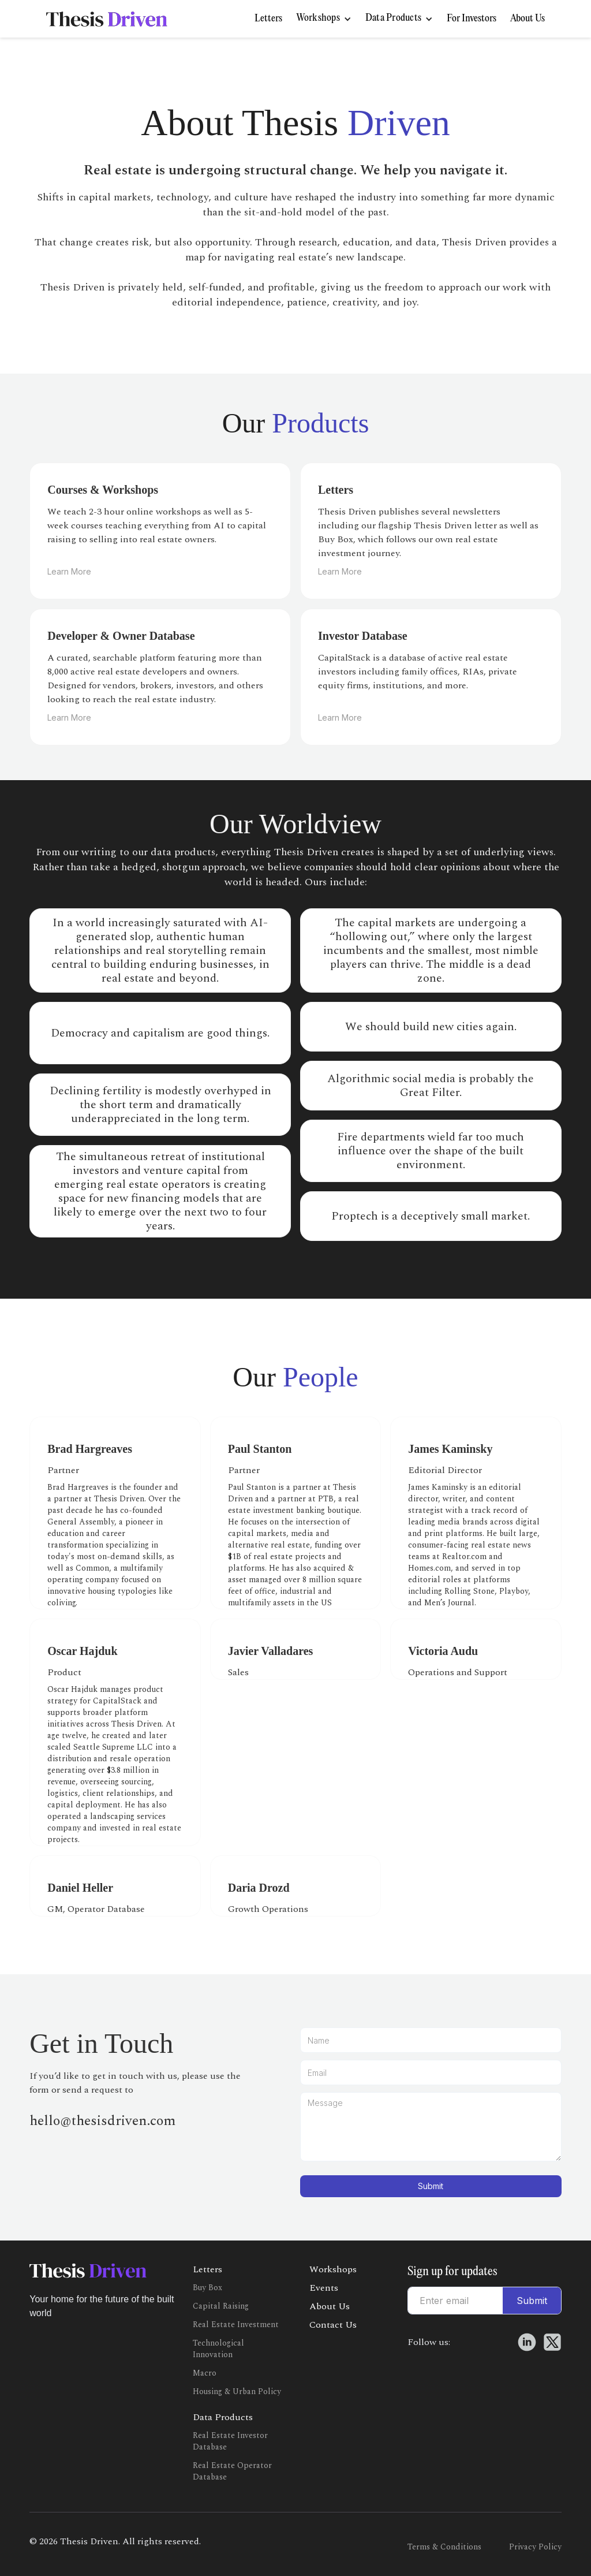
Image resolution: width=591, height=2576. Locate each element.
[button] (323, 19)
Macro (204, 2373)
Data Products (223, 2417)
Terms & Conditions (444, 2547)
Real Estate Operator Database (232, 2471)
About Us (527, 18)
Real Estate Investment (236, 2325)
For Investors (471, 18)
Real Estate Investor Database (230, 2441)
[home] (106, 19)
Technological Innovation (218, 2349)
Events (323, 2288)
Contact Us (333, 2325)
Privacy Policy (535, 2547)
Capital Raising (221, 2306)
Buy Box (207, 2288)
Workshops (333, 2269)
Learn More (69, 571)
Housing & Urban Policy (237, 2392)
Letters (268, 18)
